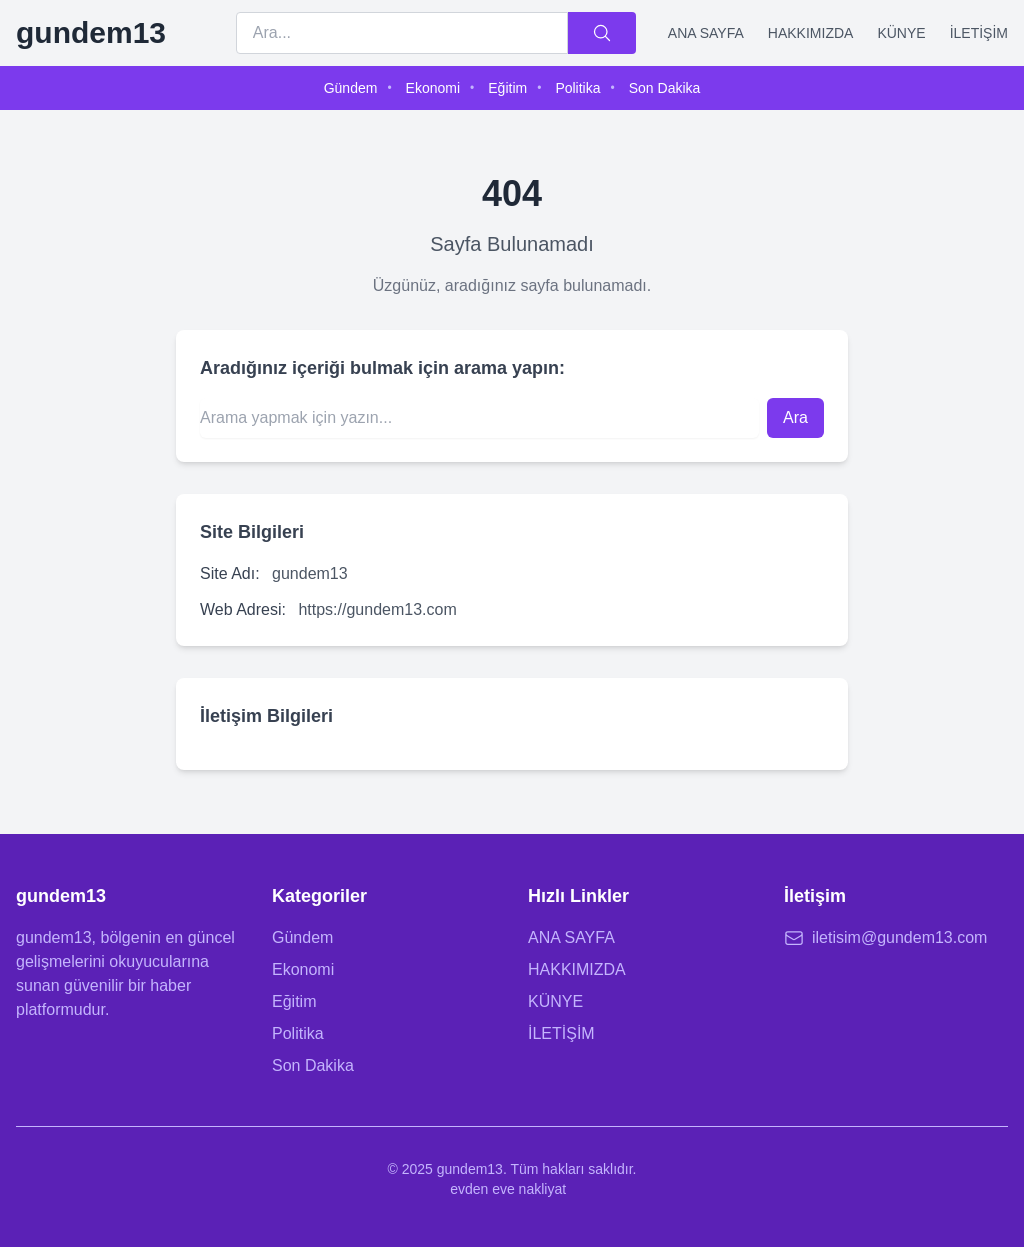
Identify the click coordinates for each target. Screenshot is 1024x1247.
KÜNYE (901, 33)
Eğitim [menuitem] (507, 88)
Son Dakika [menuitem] (665, 88)
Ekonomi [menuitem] (433, 88)
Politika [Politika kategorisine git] (298, 1033)
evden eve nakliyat (508, 1189)
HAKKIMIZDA (811, 33)
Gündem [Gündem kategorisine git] (302, 937)
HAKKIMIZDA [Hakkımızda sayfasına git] (577, 969)
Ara (795, 417)
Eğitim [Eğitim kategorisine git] (294, 1001)
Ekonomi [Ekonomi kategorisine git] (303, 969)
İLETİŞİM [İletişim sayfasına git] (561, 1033)
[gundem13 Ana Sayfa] (91, 33)
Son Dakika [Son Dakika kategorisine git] (313, 1065)
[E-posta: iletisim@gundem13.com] (896, 938)
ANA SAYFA (706, 33)
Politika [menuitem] (577, 88)
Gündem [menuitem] (351, 88)
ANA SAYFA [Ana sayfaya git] (571, 937)
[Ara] (602, 33)
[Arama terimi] (402, 33)
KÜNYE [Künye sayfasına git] (555, 1001)
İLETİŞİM (979, 33)
